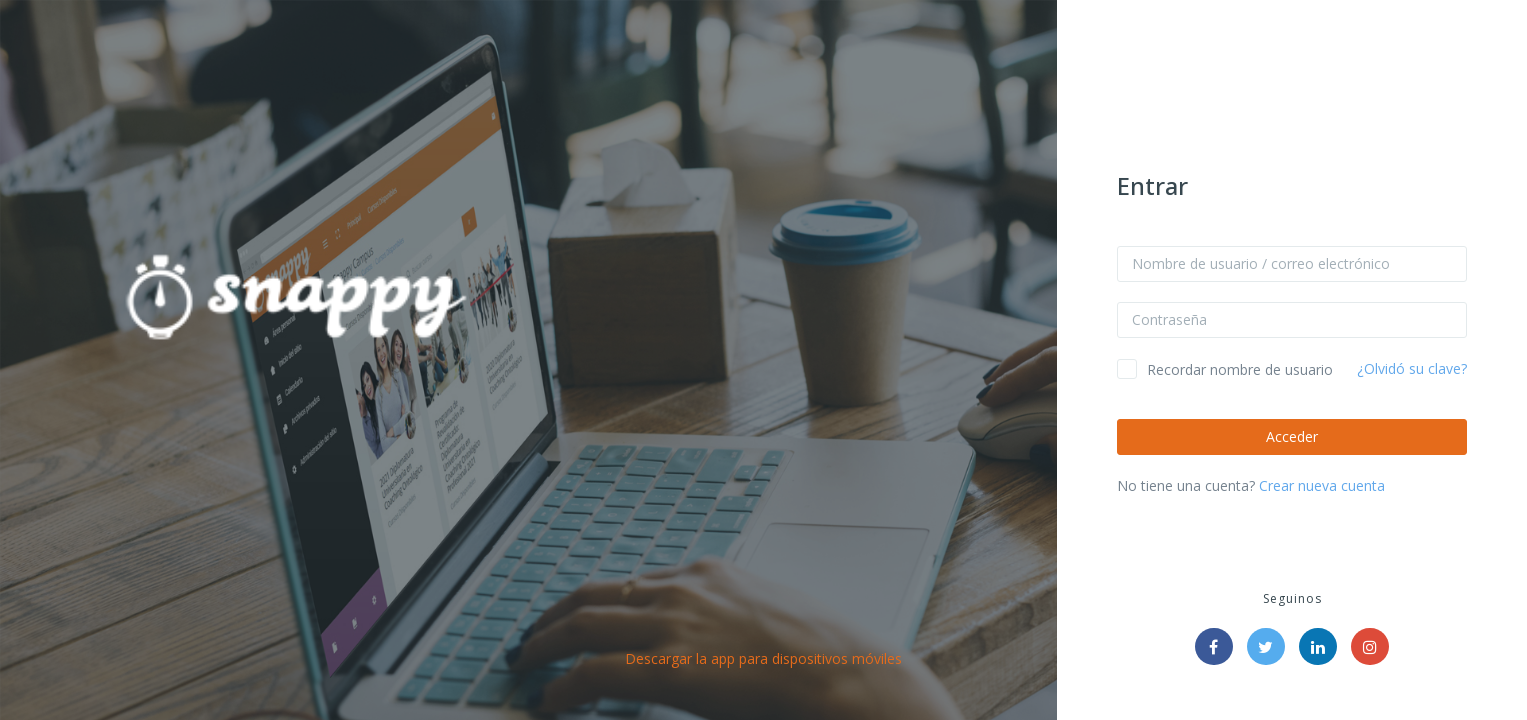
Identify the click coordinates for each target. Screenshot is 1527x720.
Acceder (1292, 436)
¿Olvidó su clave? (1412, 368)
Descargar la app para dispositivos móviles (763, 658)
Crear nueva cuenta (1322, 485)
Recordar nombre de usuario (1240, 369)
